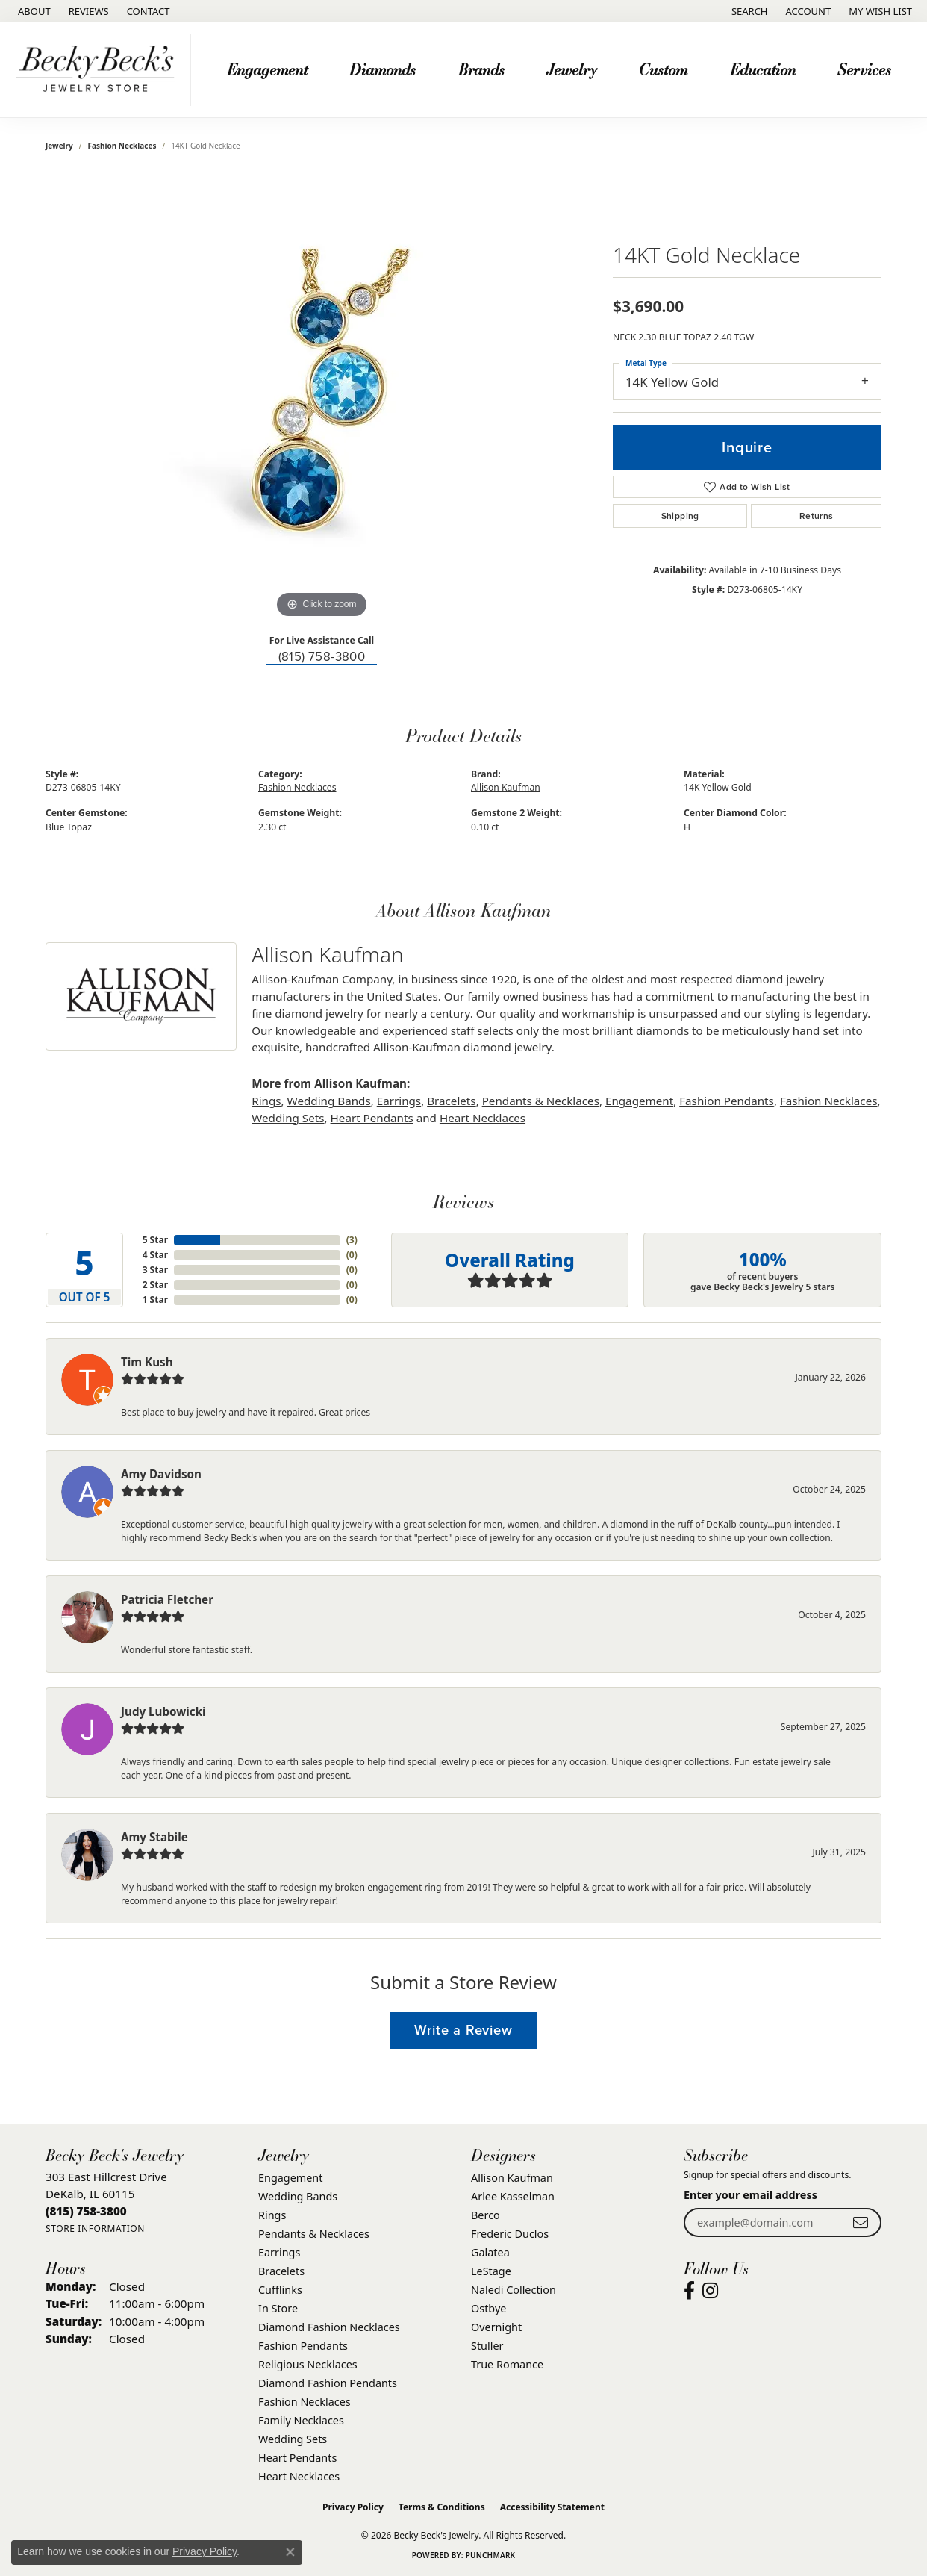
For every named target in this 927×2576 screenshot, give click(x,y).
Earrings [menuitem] (279, 2252)
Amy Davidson (161, 1473)
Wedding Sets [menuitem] (292, 2439)
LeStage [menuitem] (491, 2271)
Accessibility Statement (552, 2507)
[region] (322, 398)
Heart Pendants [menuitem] (297, 2458)
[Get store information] (95, 2228)
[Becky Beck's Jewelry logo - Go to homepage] (99, 70)
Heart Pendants (372, 1117)
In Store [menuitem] (278, 2308)
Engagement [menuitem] (290, 2178)
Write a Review (463, 2030)
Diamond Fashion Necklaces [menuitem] (329, 2327)
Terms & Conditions (442, 2507)
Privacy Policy (353, 2507)
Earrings (399, 1100)
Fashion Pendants (726, 1100)
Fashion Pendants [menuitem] (303, 2346)
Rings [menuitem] (272, 2215)
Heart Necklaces (482, 1117)
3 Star (155, 1269)
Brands (481, 69)
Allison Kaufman (505, 787)
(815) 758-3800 (322, 656)
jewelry (59, 145)
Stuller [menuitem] (487, 2346)
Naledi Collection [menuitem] (513, 2290)
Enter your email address (750, 2195)
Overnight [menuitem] (496, 2327)
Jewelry (571, 69)
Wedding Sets (288, 1117)
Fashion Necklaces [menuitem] (304, 2402)
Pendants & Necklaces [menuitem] (313, 2234)
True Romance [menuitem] (507, 2364)
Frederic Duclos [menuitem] (510, 2234)
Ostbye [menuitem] (488, 2308)
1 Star (155, 1299)
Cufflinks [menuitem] (280, 2290)
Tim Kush (147, 1361)
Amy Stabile (154, 1836)
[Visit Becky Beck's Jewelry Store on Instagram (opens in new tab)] (710, 2291)
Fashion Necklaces (122, 145)
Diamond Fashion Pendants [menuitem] (327, 2383)
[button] (748, 11)
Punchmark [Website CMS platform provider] (491, 2555)
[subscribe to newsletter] (860, 2222)
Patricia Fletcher (167, 1599)
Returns (816, 516)
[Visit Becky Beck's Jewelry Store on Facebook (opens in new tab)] (689, 2291)
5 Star (155, 1239)
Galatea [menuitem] (490, 2252)
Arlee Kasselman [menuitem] (513, 2196)
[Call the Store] (86, 2210)
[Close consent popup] (290, 2552)
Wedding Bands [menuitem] (297, 2196)
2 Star (155, 1284)
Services (864, 69)
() (352, 1239)
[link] (33, 11)
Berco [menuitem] (485, 2215)
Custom (663, 69)
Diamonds (382, 69)
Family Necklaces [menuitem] (301, 2420)
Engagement (267, 69)
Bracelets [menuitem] (281, 2271)
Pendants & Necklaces (540, 1100)
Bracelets (451, 1100)
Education (763, 69)
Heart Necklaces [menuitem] (299, 2476)
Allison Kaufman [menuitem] (512, 2178)
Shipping (680, 516)
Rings (266, 1100)
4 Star (155, 1254)
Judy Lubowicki (163, 1711)
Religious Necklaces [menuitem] (308, 2364)
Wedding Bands (329, 1100)
